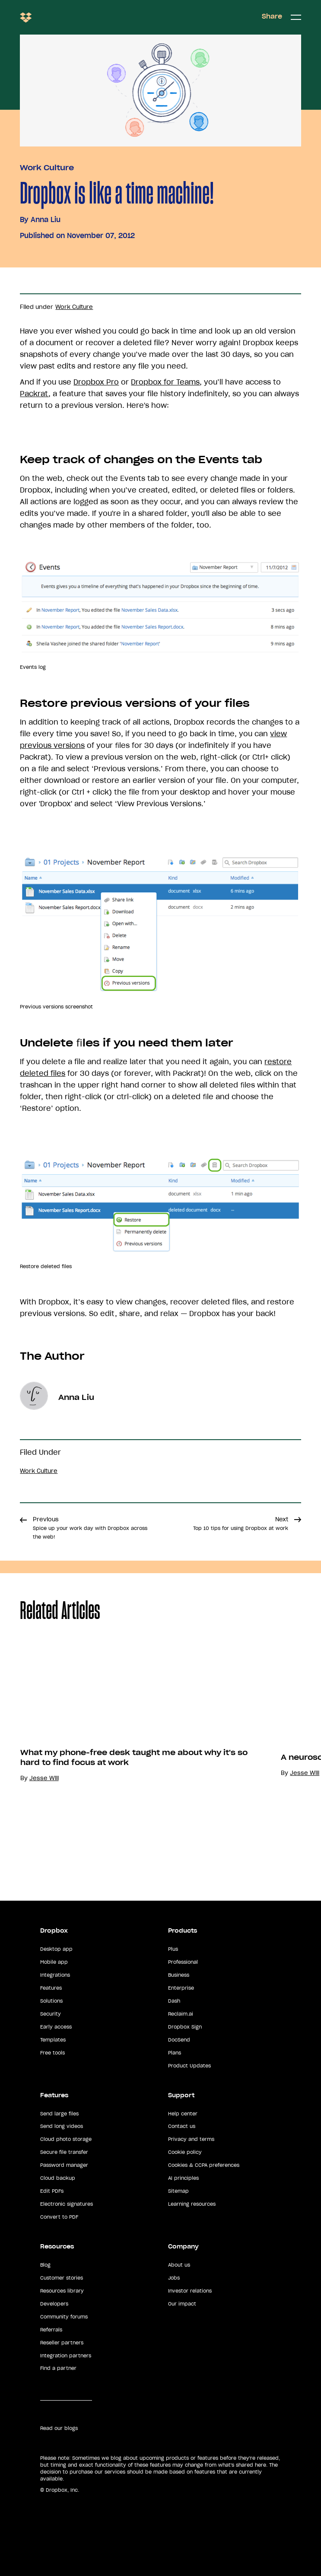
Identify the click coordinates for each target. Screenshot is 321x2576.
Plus (173, 1949)
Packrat (34, 393)
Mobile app (54, 1962)
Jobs (174, 2278)
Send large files (59, 2114)
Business (178, 1975)
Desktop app (56, 1949)
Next (240, 1523)
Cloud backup (57, 2178)
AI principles (183, 2178)
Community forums (64, 2317)
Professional (183, 1962)
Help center (182, 2114)
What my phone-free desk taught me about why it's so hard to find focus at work (134, 1757)
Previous (90, 1528)
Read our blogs (59, 2428)
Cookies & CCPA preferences (203, 2165)
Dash (174, 2001)
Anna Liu (45, 219)
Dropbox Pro (96, 382)
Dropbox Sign (185, 2027)
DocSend (179, 2040)
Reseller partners (61, 2343)
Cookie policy (185, 2152)
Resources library (62, 2291)
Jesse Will (44, 1778)
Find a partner (58, 2368)
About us (179, 2265)
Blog (45, 2265)
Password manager (64, 2165)
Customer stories (61, 2278)
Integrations (55, 1975)
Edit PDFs (52, 2191)
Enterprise (181, 1988)
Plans (174, 2053)
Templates (53, 2040)
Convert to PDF (59, 2217)
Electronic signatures (66, 2204)
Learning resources (192, 2204)
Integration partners (65, 2356)
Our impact (182, 2304)
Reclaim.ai (180, 2014)
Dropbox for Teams (165, 382)
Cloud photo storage (66, 2139)
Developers (54, 2304)
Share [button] (272, 16)
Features (51, 1988)
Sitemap (178, 2191)
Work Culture (47, 167)
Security (50, 2014)
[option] (130, 1756)
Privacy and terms (191, 2139)
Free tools (52, 2053)
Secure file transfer (64, 2152)
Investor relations (190, 2291)
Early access (56, 2027)
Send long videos (61, 2126)
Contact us (181, 2126)
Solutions (51, 2001)
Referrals (51, 2330)
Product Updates (189, 2066)
